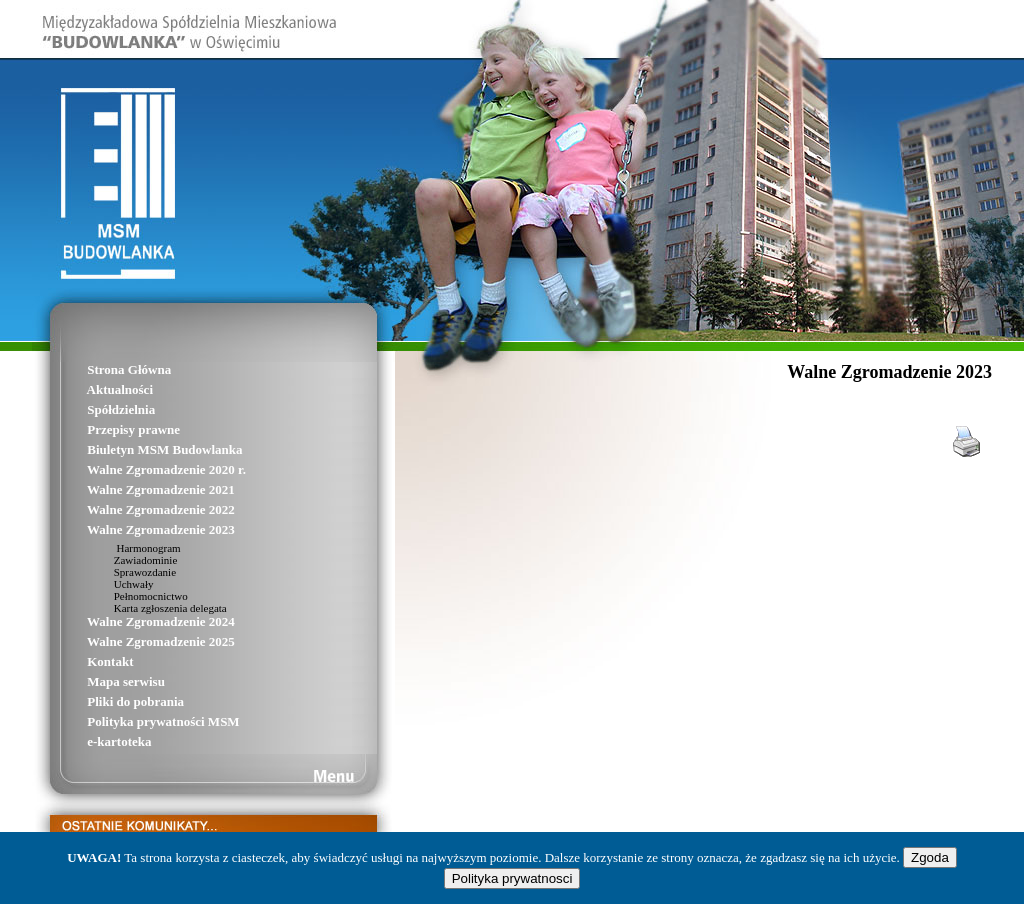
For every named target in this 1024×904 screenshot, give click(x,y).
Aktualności (92, 389)
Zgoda (930, 857)
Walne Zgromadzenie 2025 (133, 641)
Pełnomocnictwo (127, 596)
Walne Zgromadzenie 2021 (133, 489)
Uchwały (110, 584)
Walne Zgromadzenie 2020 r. (139, 469)
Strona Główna (101, 369)
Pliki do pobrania (108, 701)
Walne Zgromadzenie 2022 (133, 509)
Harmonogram (124, 548)
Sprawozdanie (121, 572)
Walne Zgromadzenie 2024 (133, 621)
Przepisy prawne (106, 429)
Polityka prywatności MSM (136, 721)
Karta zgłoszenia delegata (147, 608)
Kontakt (82, 661)
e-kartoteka (92, 741)
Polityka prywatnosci (512, 878)
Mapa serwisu (98, 681)
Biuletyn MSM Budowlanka (137, 449)
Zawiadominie (122, 560)
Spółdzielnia (93, 409)
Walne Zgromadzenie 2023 (133, 529)
